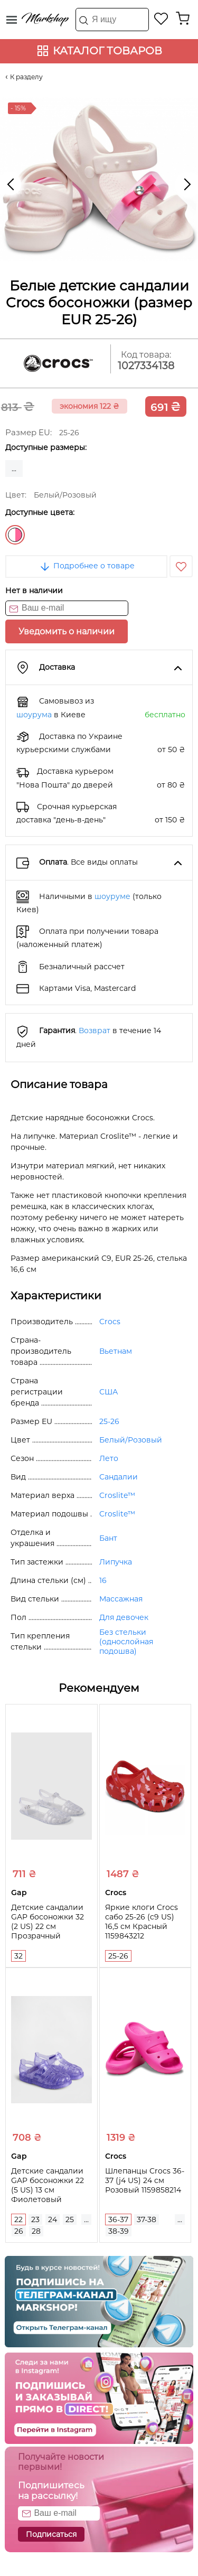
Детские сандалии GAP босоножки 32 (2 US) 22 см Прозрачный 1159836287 (47, 1926)
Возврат (94, 1030)
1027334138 (146, 366)
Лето (108, 1458)
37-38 (146, 2219)
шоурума (34, 714)
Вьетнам (115, 1351)
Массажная (121, 1599)
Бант (108, 1538)
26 (18, 2231)
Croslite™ (117, 1495)
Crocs (109, 1321)
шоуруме (112, 896)
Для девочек (123, 1617)
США (108, 1392)
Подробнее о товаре (87, 565)
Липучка (115, 1562)
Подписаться (51, 2534)
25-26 (109, 1421)
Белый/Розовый (15, 535)
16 (103, 1580)
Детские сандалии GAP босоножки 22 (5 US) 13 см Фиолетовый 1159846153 (47, 2190)
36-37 (118, 2219)
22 (18, 2219)
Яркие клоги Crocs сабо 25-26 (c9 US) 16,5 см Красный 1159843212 (141, 1922)
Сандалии (118, 1477)
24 (52, 2219)
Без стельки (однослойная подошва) (126, 1641)
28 (36, 2231)
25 (69, 2219)
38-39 (118, 2231)
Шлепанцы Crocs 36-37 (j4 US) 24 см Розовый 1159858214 (144, 2180)
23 (35, 2219)
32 (18, 1956)
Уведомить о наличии (66, 631)
